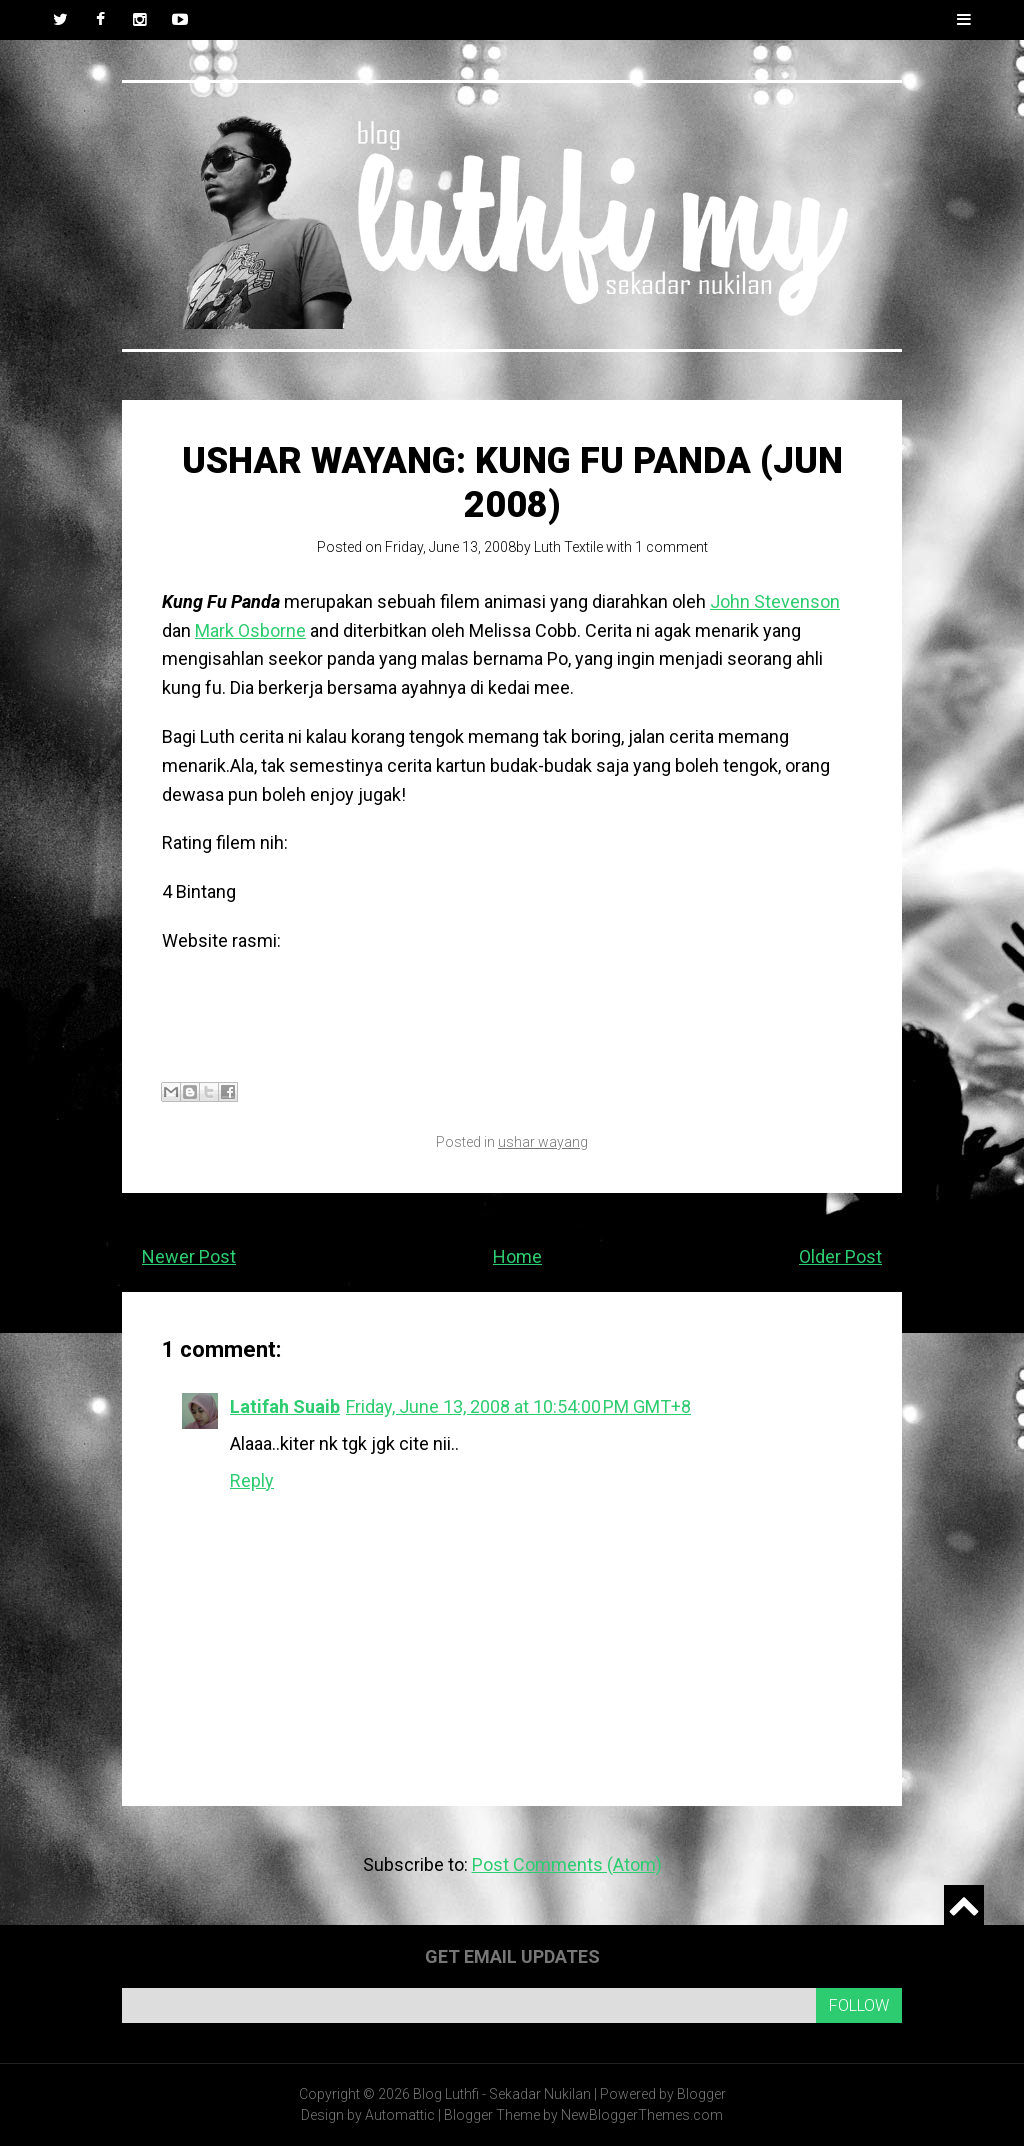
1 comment (671, 547)
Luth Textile (568, 547)
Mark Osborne (250, 630)
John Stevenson (775, 601)
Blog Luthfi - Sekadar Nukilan (502, 2094)
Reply (252, 1480)
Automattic (400, 2115)
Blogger (701, 2094)
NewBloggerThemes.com (642, 2115)
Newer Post (189, 1256)
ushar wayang (543, 1142)
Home (517, 1256)
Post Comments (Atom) (567, 1864)
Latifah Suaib (285, 1406)
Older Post (840, 1256)
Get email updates (512, 1956)
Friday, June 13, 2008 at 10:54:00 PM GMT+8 (518, 1406)
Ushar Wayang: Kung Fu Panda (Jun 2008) (512, 482)
